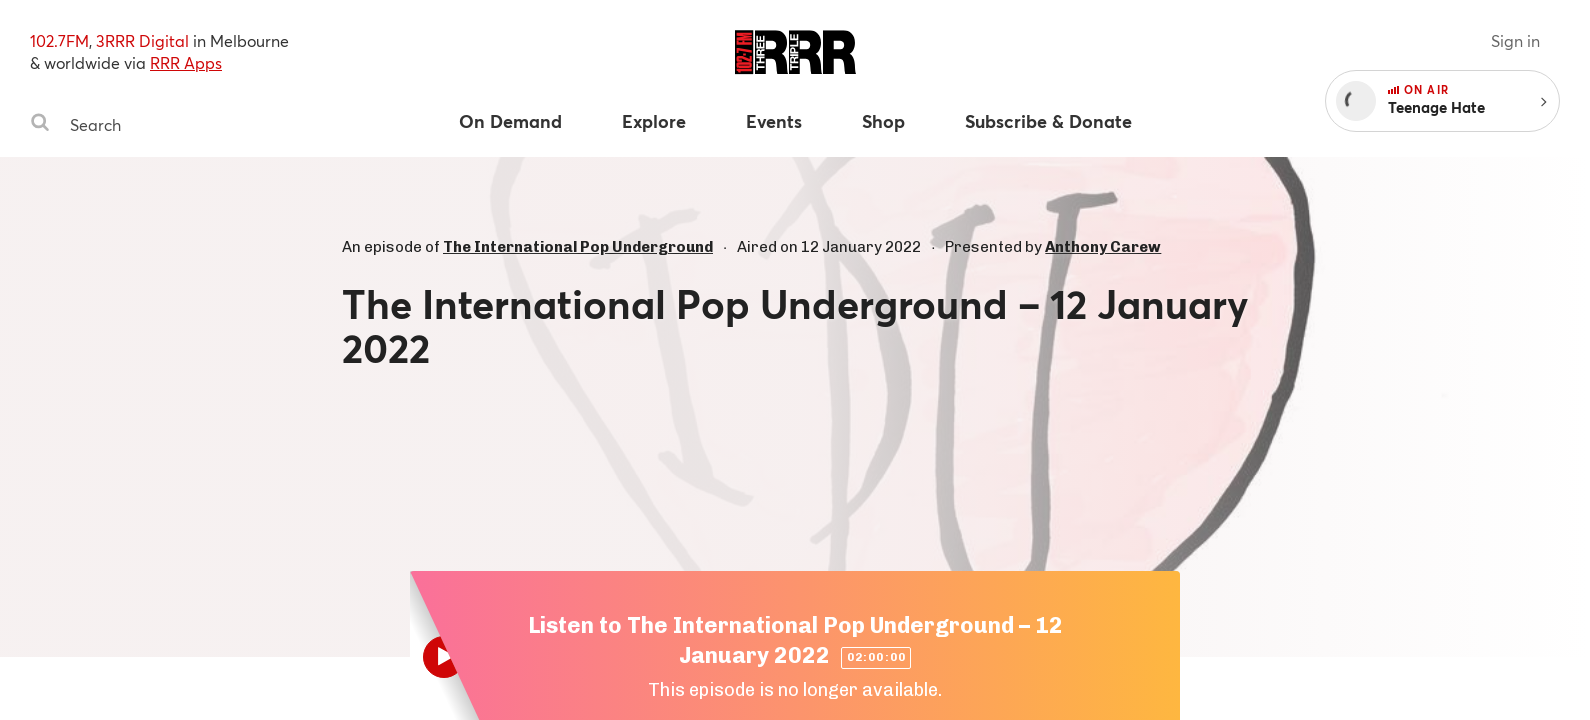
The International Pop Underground (578, 247)
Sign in (1515, 40)
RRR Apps (186, 62)
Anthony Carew (1103, 247)
